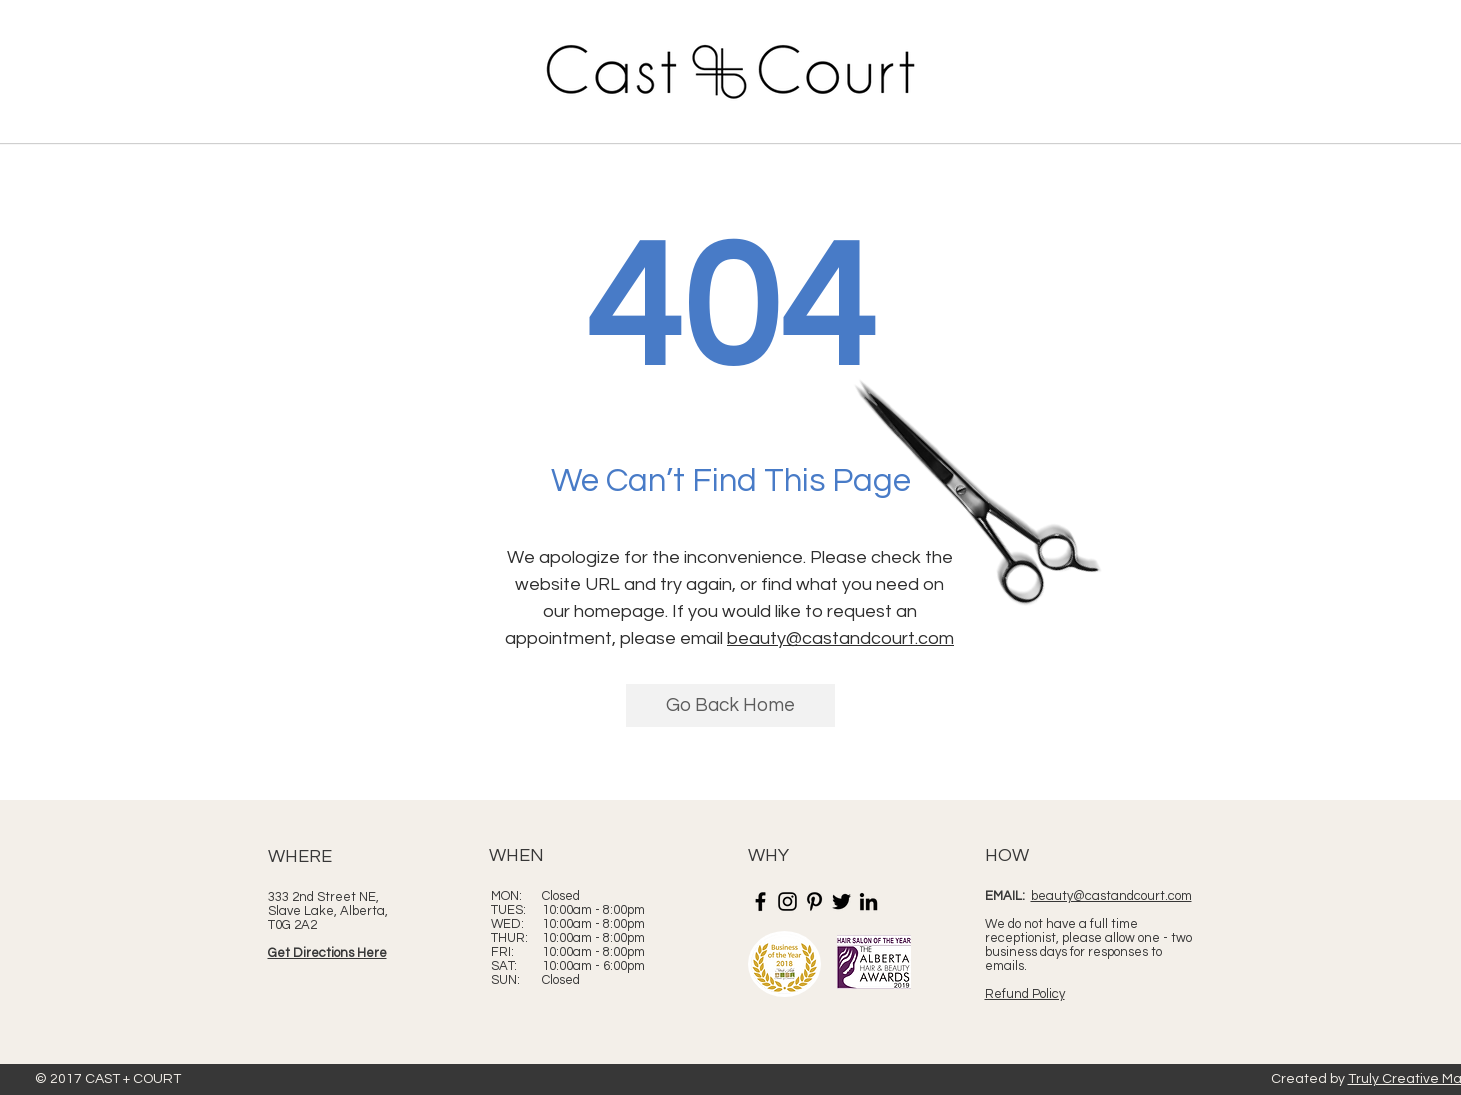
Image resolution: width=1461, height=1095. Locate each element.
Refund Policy (1025, 994)
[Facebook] (760, 901)
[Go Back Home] (730, 705)
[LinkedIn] (868, 901)
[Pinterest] (814, 901)
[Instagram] (787, 901)
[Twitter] (841, 901)
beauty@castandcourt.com (840, 638)
